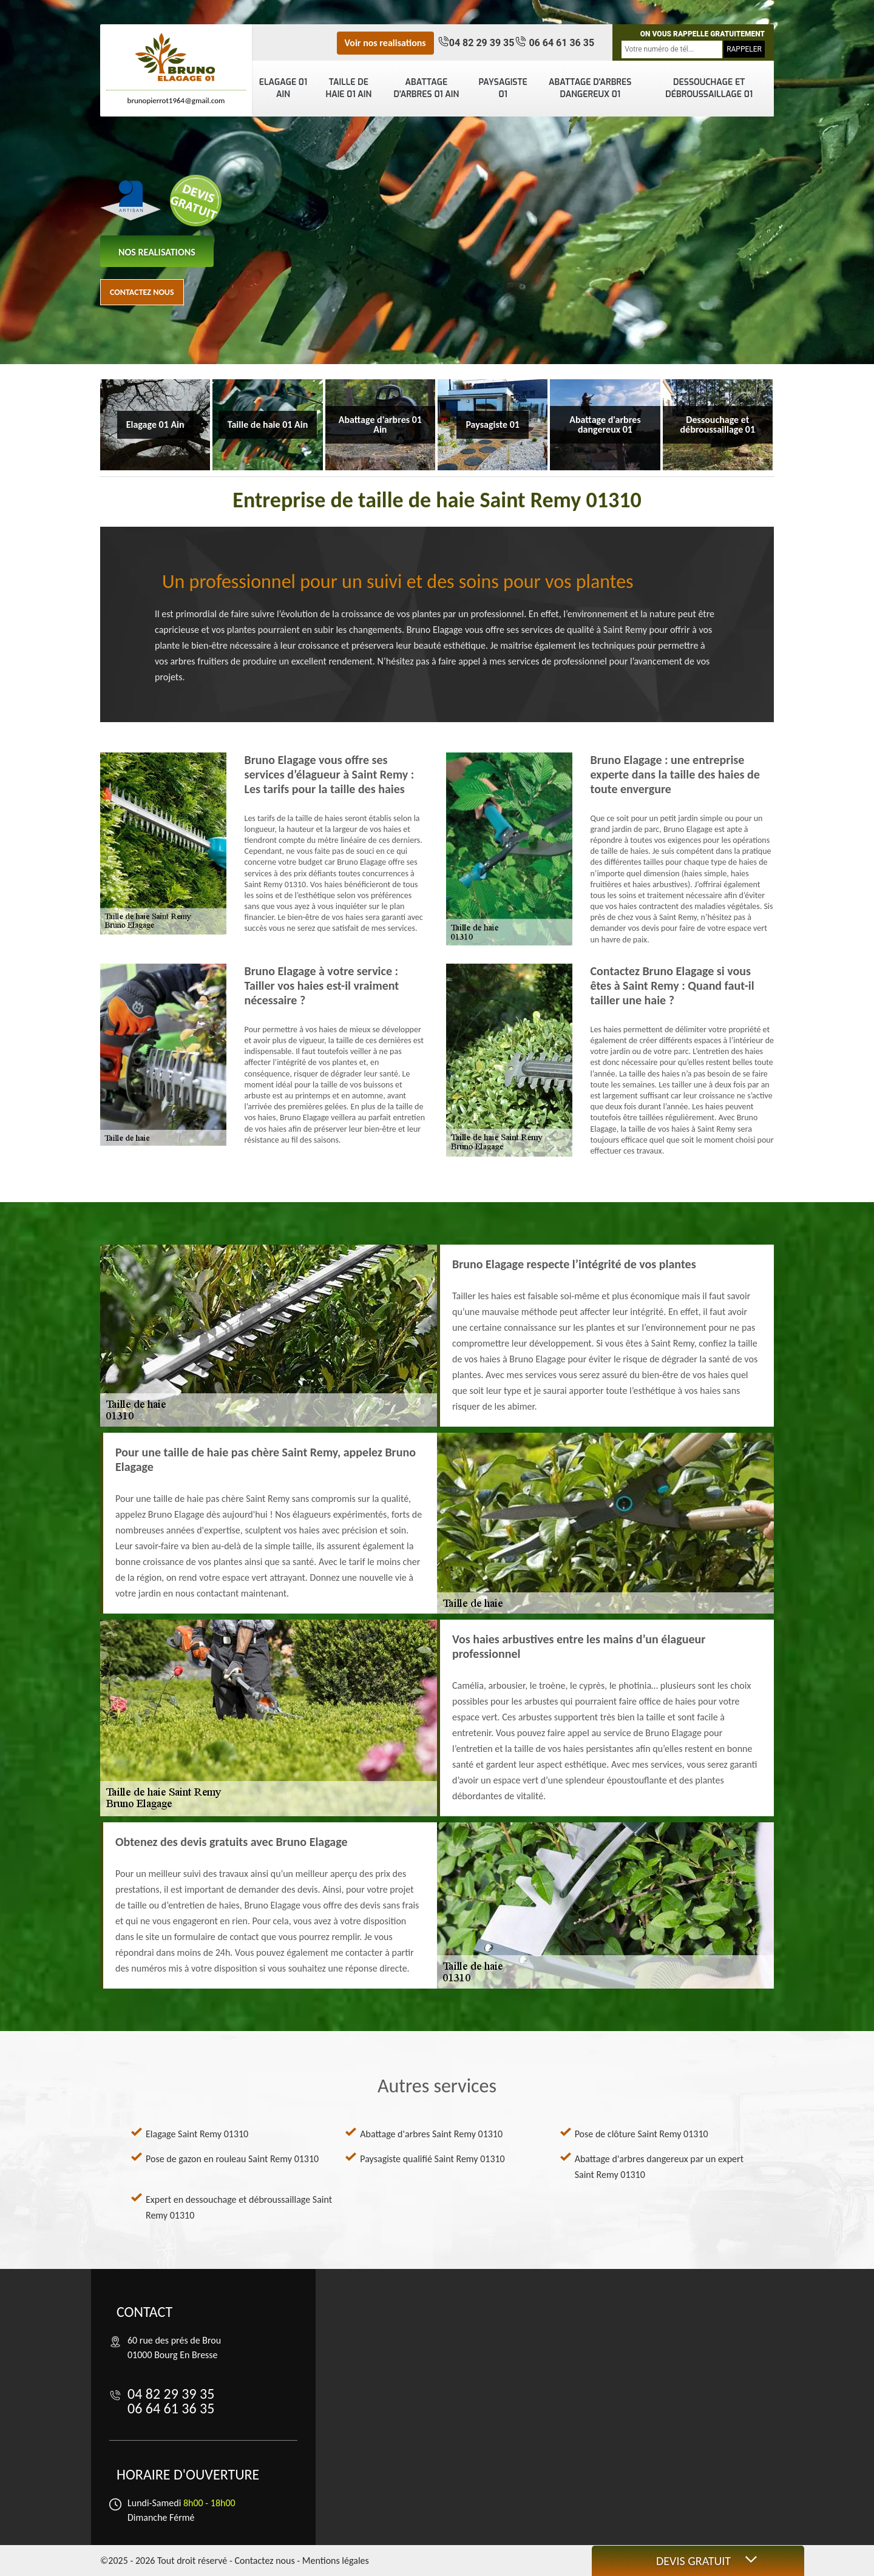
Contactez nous (142, 292)
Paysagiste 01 (503, 88)
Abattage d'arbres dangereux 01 (590, 88)
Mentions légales (335, 2560)
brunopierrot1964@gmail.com (176, 100)
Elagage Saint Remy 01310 (197, 2134)
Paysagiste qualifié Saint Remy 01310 (432, 2159)
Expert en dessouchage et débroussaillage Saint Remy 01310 (239, 2207)
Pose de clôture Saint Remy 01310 (641, 2134)
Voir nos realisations (385, 43)
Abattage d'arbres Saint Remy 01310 (431, 2134)
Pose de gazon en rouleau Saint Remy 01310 (232, 2159)
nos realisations (156, 252)
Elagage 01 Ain (283, 88)
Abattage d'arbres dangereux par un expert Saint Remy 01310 (659, 2166)
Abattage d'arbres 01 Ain (426, 88)
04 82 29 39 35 (482, 43)
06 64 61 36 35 (560, 43)
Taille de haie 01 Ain (348, 88)
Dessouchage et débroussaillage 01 (709, 88)
